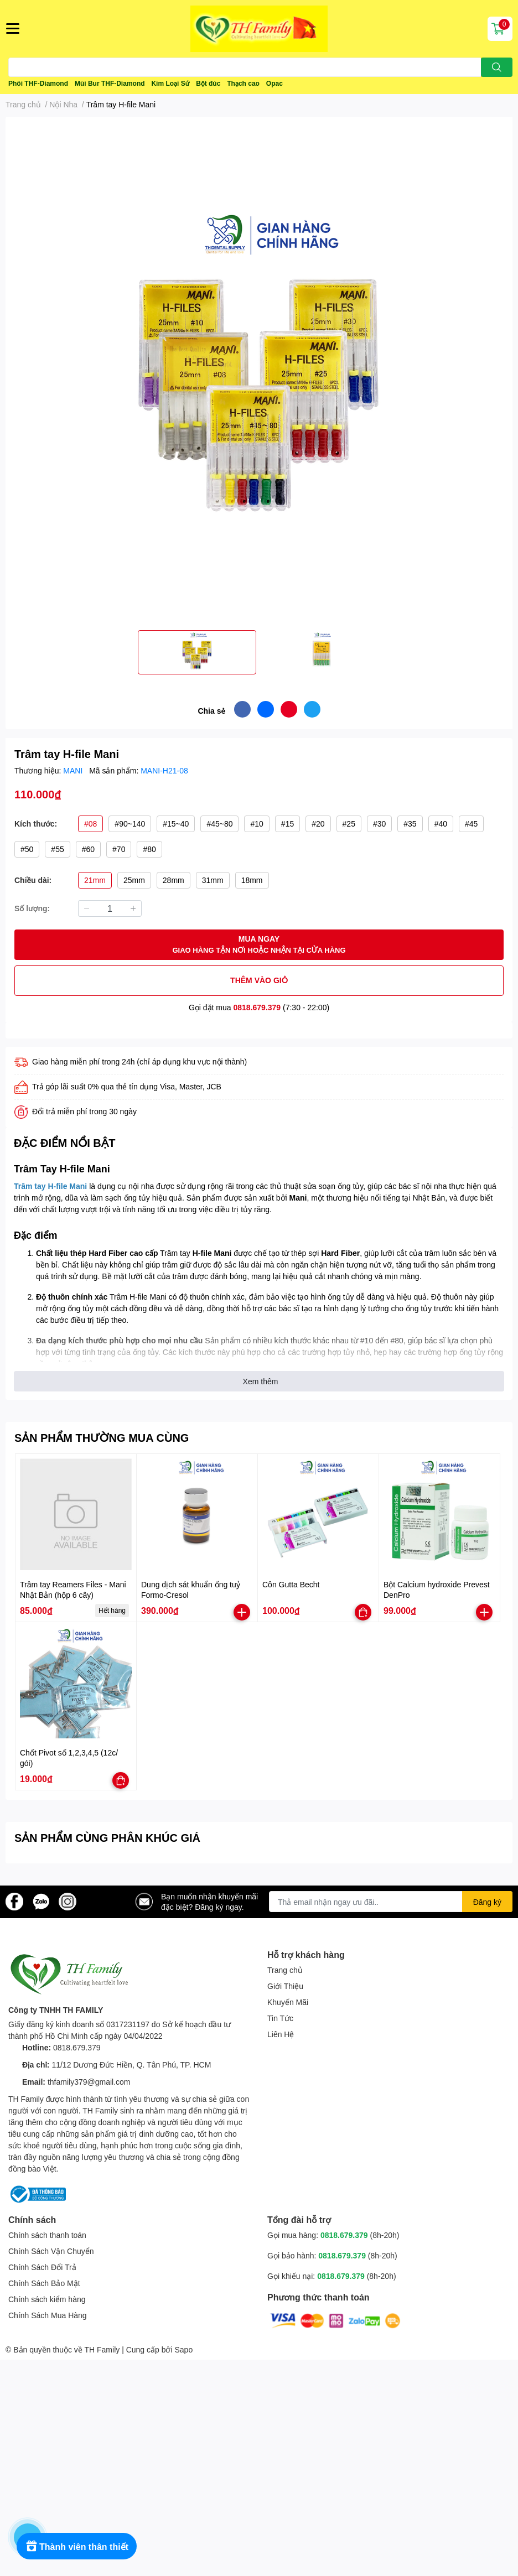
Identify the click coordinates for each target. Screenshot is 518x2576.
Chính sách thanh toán (47, 2235)
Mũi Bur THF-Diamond (110, 83)
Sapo (184, 2349)
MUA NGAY (258, 944)
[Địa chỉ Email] (390, 1901)
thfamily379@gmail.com (89, 2081)
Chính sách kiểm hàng (47, 2299)
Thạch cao (243, 83)
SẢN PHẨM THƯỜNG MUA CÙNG (101, 1437)
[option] (197, 652)
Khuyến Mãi (287, 2002)
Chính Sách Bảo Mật (44, 2283)
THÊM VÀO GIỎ (259, 980)
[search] (496, 67)
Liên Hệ (280, 2034)
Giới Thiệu (285, 1986)
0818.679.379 (257, 1007)
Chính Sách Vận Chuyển (51, 2251)
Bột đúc (208, 83)
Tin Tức (280, 2018)
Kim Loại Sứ (170, 83)
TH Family (102, 2349)
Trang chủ (285, 1970)
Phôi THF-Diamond (38, 83)
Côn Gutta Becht (291, 1584)
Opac (274, 83)
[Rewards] (77, 2546)
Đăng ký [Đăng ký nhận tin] (487, 1902)
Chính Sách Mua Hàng (47, 2315)
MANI (74, 770)
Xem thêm (260, 1381)
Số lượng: (32, 908)
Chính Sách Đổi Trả (42, 2267)
